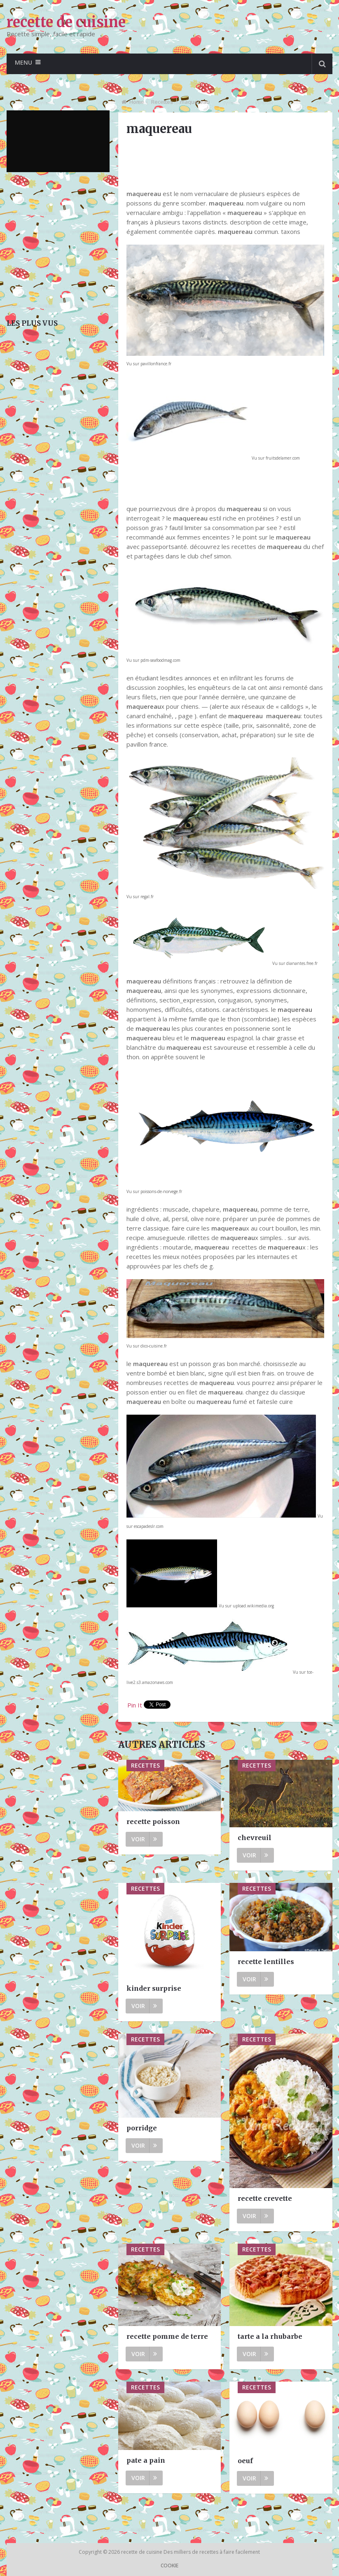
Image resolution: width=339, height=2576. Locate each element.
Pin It (134, 1705)
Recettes (162, 101)
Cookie (169, 2565)
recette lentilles (266, 1961)
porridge (141, 2128)
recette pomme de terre (167, 2336)
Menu (23, 62)
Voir (144, 1839)
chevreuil (254, 1837)
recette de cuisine (66, 22)
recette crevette (265, 2198)
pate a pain (145, 2460)
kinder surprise (153, 1988)
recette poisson (153, 1821)
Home (136, 101)
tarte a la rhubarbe (270, 2336)
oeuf (245, 2461)
